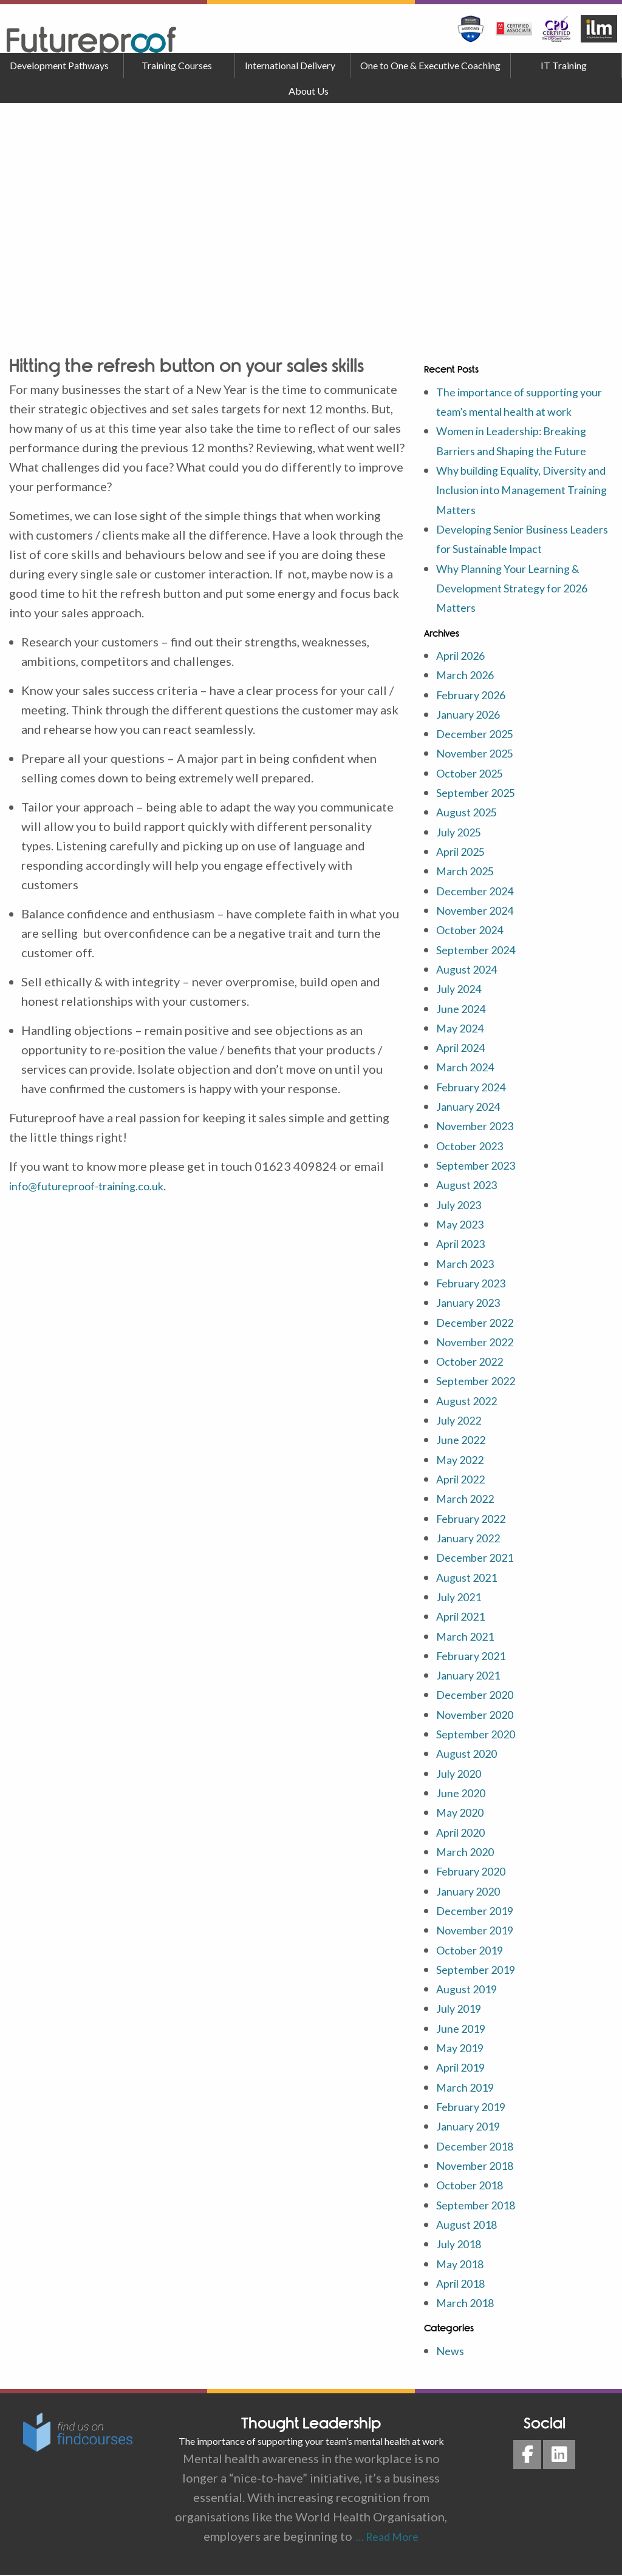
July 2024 (463, 1002)
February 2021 (476, 1662)
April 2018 (465, 2284)
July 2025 (463, 846)
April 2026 (465, 672)
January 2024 (473, 1118)
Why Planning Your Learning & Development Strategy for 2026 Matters (523, 605)
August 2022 (471, 1410)
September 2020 (482, 1740)
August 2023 (471, 1196)
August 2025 (471, 827)
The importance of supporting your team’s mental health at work (517, 411)
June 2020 (464, 1798)
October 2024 (475, 944)
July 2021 (463, 1604)
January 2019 (473, 2128)
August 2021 (471, 1585)
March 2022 (469, 1507)
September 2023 (482, 1177)
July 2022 (463, 1429)
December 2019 (480, 1915)
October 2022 (475, 1371)
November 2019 (481, 1934)
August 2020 (471, 1759)
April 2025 (465, 866)
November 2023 (481, 1138)
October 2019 (475, 1954)
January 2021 (473, 1682)
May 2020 (463, 1818)
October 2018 (475, 2187)
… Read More (385, 2537)
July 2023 (463, 1215)
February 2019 (476, 2109)
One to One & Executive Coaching (430, 65)
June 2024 (464, 1021)
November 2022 (481, 1351)
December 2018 (480, 2148)
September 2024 (482, 963)
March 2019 (469, 2090)
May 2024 (463, 1041)
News (451, 2351)
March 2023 (469, 1274)
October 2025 (475, 788)
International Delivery (290, 65)
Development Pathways (59, 65)
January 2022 (473, 1546)
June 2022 (464, 1449)
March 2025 (469, 885)
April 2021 (465, 1623)
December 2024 (480, 905)
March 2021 (469, 1643)
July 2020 (463, 1779)
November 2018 (481, 2167)
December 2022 (480, 1332)
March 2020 (469, 1856)
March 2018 (469, 2303)
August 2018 (471, 2225)
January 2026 (473, 730)
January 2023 (473, 1313)
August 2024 (471, 982)
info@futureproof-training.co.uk (97, 1185)
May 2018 (463, 2264)
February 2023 (476, 1293)
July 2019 (463, 2012)
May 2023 (463, 1235)
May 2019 (463, 2051)
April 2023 (465, 1254)
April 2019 (465, 2070)
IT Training (564, 65)
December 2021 (480, 1565)
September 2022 (482, 1390)
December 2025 (480, 749)
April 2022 (465, 1487)
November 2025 (481, 769)
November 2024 (481, 924)
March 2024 (469, 1080)
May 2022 (463, 1468)
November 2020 (481, 1720)
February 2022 (476, 1526)
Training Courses (177, 65)
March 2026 (469, 691)
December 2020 (480, 1701)
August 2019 (471, 1992)
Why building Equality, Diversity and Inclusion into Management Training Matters (524, 508)
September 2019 (482, 1973)
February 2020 (476, 1876)
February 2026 (476, 710)
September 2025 (482, 808)
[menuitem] (62, 65)
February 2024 (476, 1099)
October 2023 (475, 1157)
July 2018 (463, 2245)
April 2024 (465, 1060)
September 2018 (482, 2206)
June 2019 (464, 2031)
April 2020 (465, 1837)
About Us (309, 91)
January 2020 (473, 1895)
